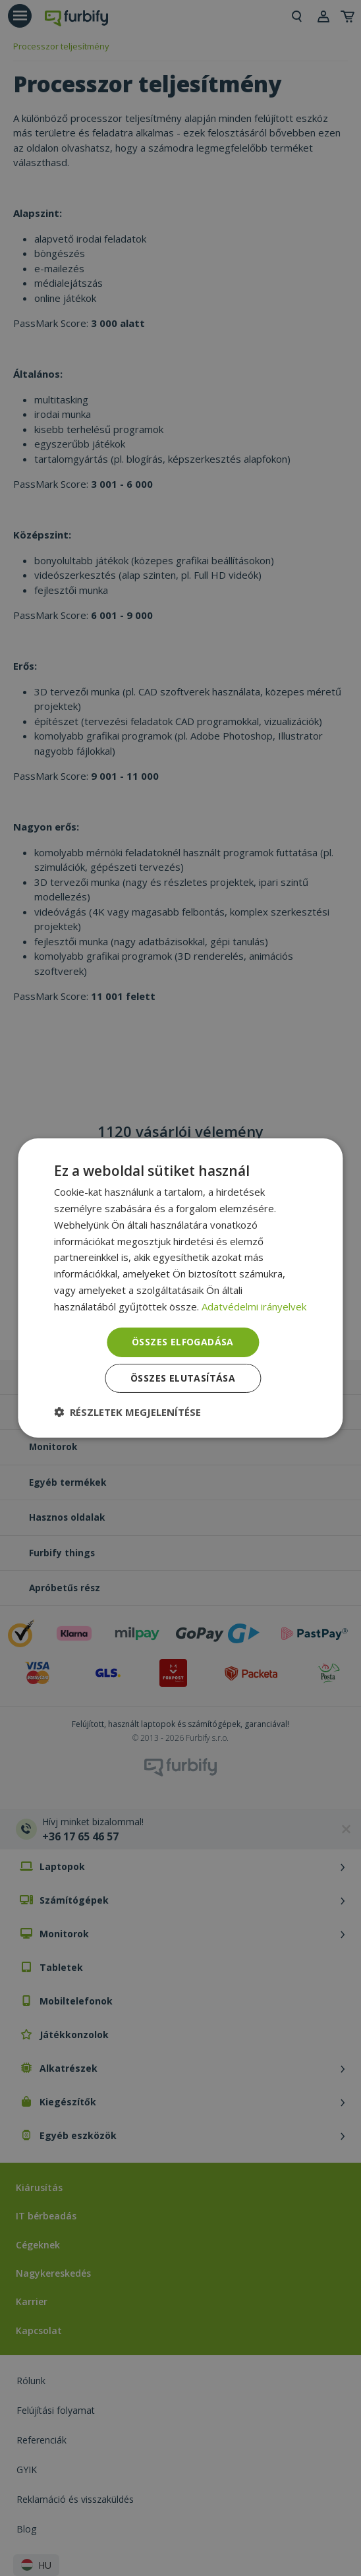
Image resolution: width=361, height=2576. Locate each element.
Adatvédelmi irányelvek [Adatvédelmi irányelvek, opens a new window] (254, 1306)
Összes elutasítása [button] (182, 1378)
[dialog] (180, 1288)
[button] (127, 1412)
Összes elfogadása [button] (183, 1341)
